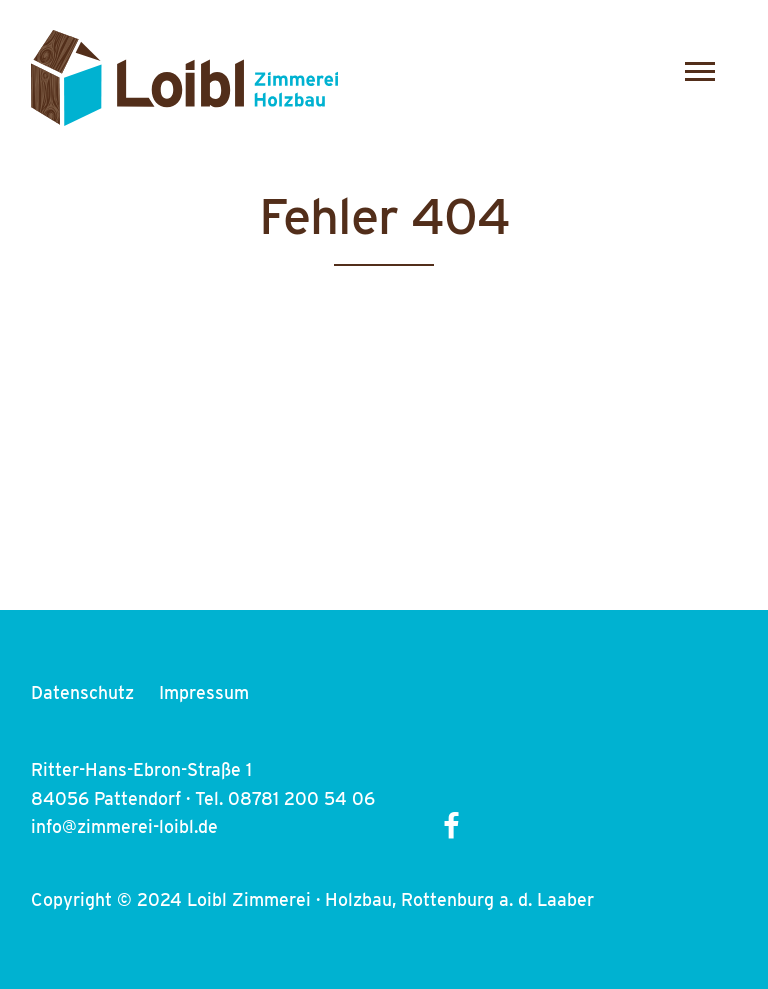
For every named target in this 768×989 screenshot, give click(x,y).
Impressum (204, 692)
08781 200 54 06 (301, 798)
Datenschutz (82, 692)
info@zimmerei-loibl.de (124, 826)
